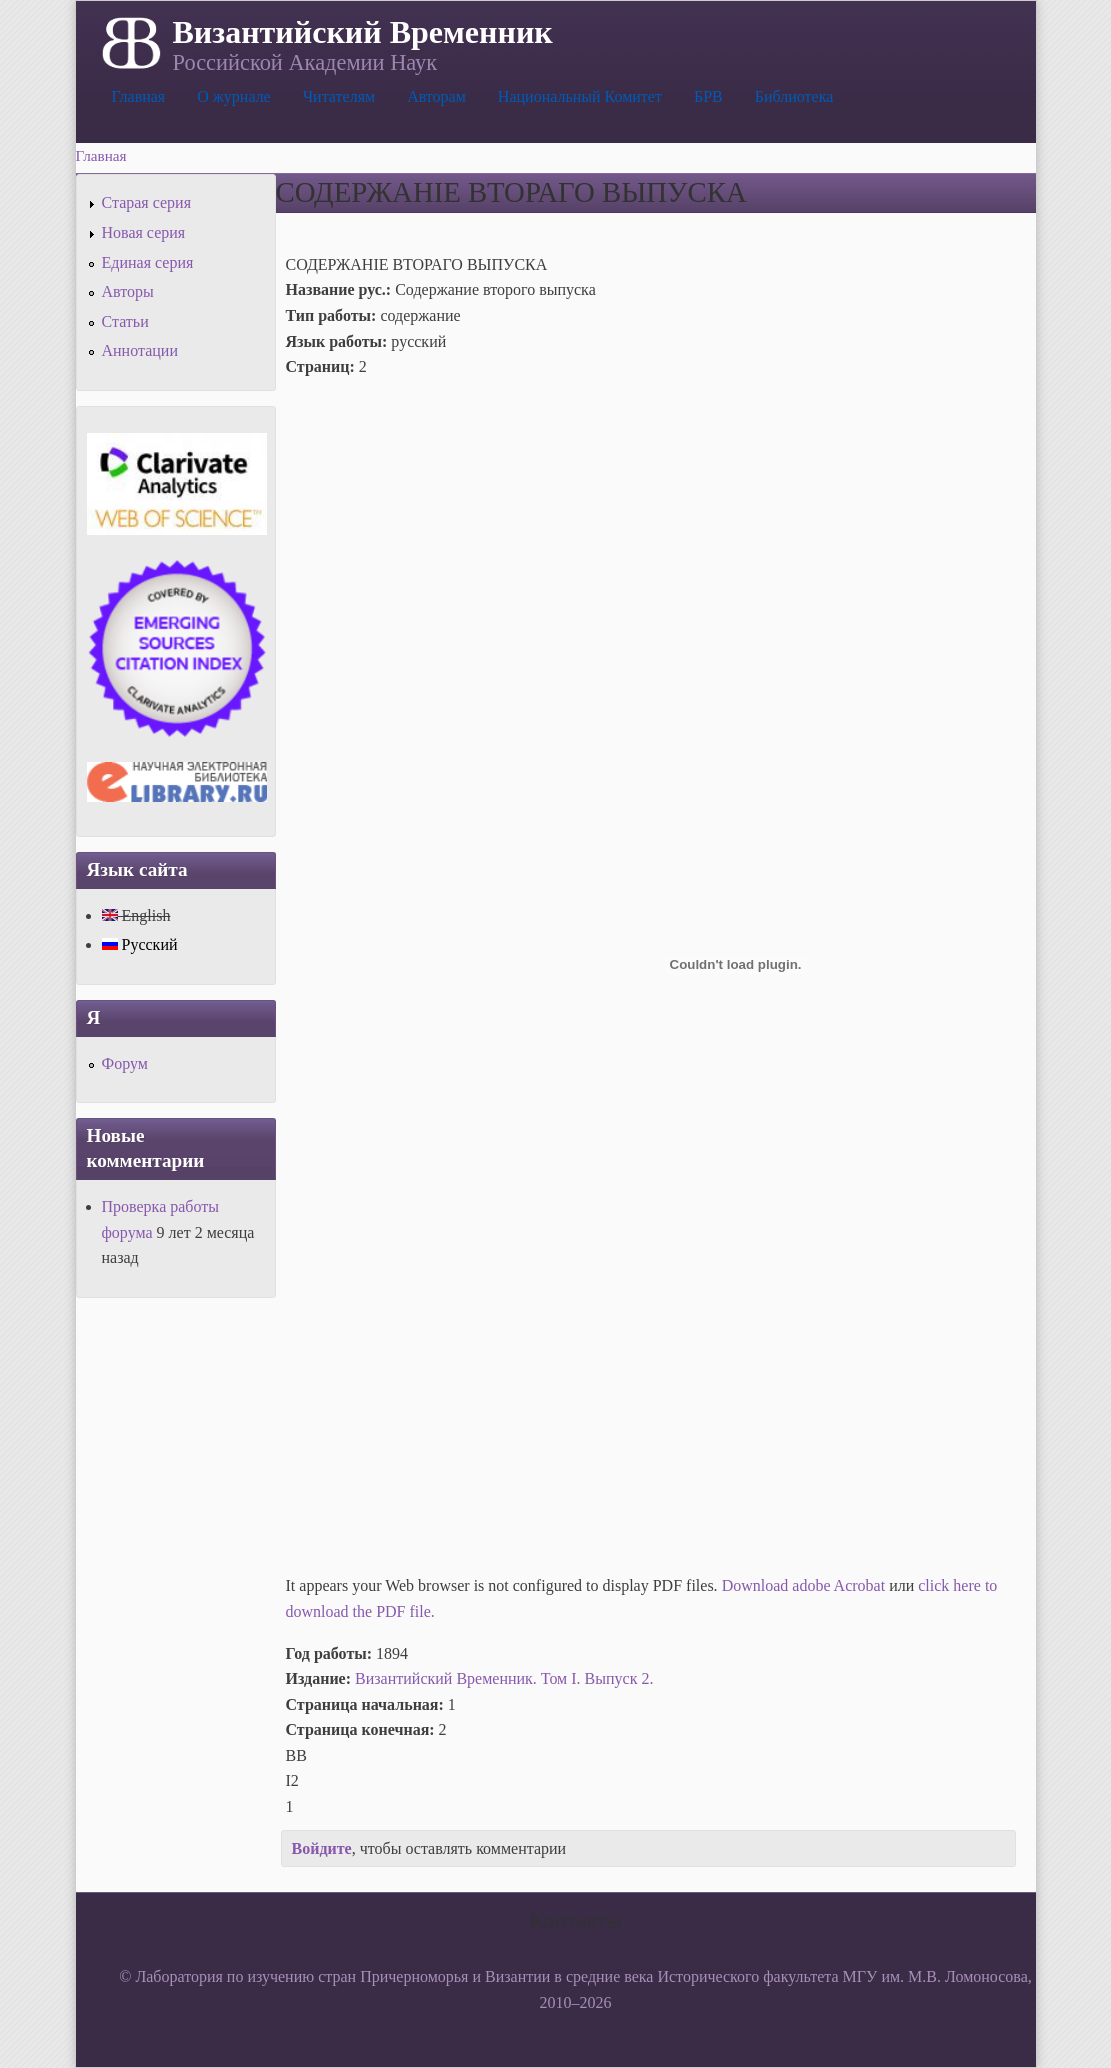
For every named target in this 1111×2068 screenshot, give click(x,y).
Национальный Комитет (580, 96)
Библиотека (794, 96)
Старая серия (147, 202)
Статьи (125, 321)
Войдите (322, 1848)
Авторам (436, 96)
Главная (139, 96)
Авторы (128, 291)
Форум (125, 1063)
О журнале (234, 96)
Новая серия (144, 232)
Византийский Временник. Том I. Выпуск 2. (504, 1678)
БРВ (708, 96)
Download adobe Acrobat (806, 1585)
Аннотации (140, 350)
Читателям (339, 96)
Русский (140, 944)
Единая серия (148, 262)
